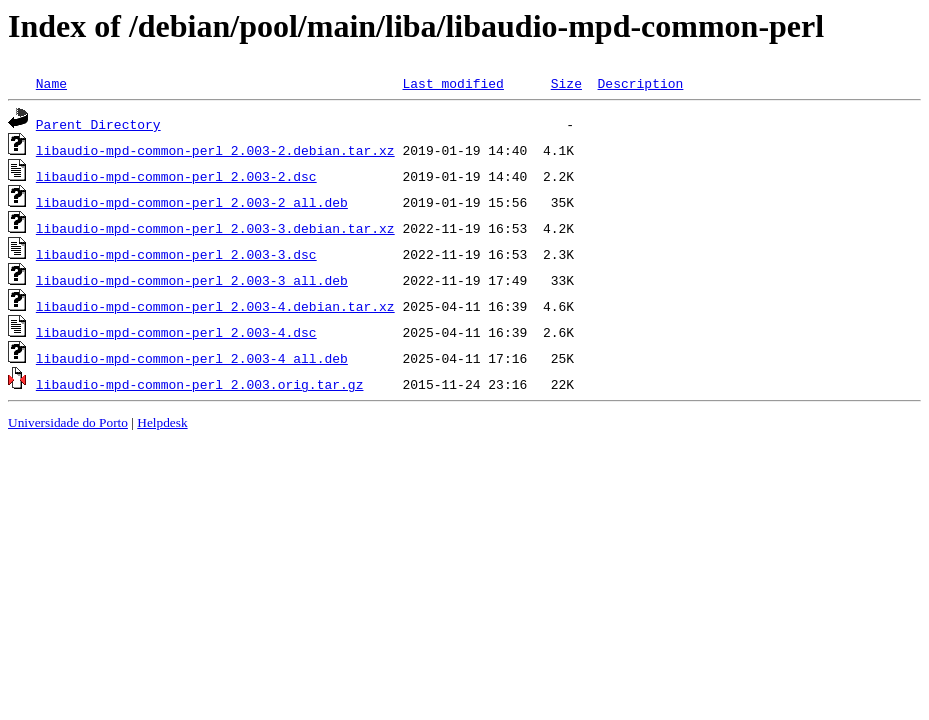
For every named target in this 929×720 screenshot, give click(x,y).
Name (51, 83)
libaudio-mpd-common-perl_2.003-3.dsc (176, 254)
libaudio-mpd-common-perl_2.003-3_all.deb (192, 280)
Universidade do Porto (68, 422)
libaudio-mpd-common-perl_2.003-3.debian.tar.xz (215, 228)
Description (640, 83)
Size (566, 83)
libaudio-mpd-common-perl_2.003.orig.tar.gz (200, 384)
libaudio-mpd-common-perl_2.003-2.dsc (176, 176)
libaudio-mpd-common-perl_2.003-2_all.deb (192, 202)
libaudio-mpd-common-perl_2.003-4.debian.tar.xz (215, 306)
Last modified (452, 83)
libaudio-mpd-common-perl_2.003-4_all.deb (192, 358)
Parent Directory (98, 124)
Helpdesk (162, 422)
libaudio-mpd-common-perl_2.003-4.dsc (176, 332)
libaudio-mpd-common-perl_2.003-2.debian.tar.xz (215, 150)
